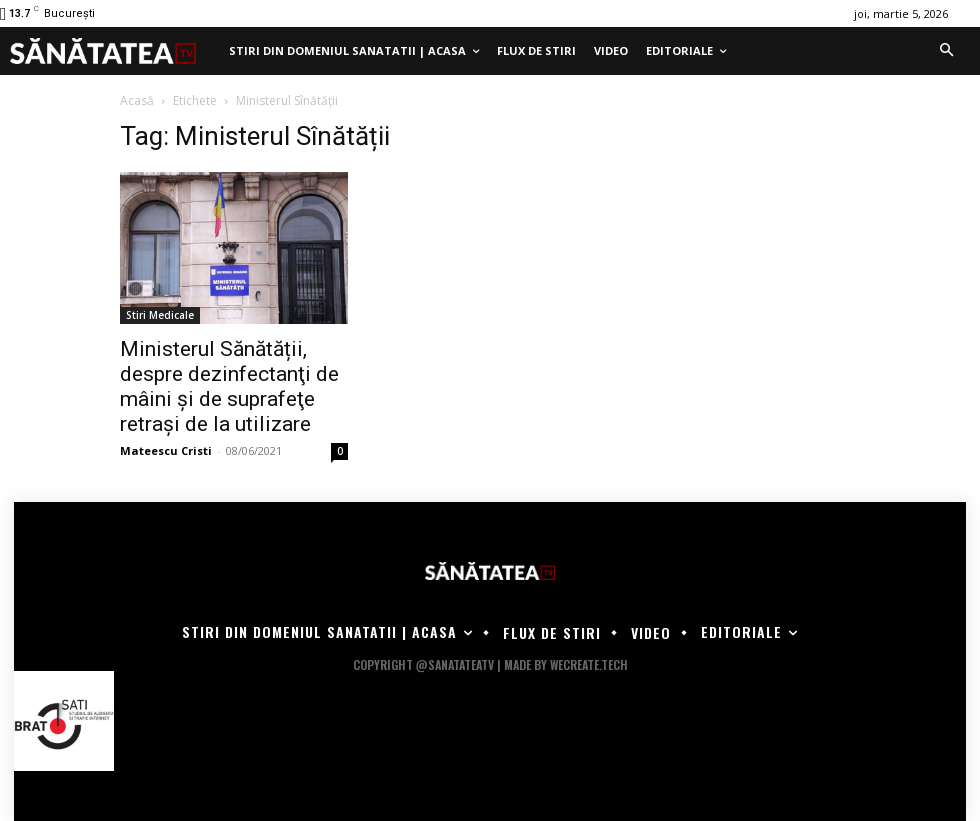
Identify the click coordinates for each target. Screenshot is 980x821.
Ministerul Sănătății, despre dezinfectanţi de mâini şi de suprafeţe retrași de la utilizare (229, 386)
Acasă (137, 100)
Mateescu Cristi (166, 450)
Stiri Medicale (160, 315)
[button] (946, 51)
